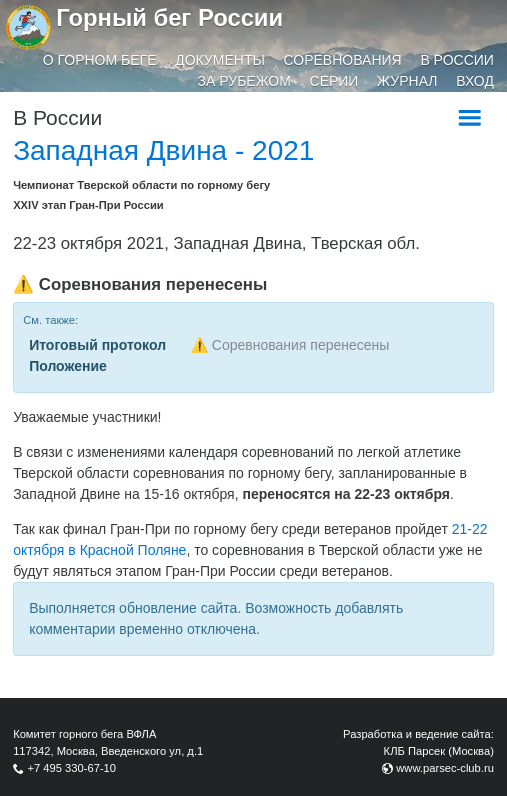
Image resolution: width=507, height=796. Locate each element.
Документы (220, 60)
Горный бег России (169, 17)
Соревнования (343, 60)
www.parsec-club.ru (445, 768)
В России (457, 60)
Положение (68, 366)
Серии (334, 81)
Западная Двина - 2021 (163, 150)
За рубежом (244, 81)
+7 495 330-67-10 (71, 768)
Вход (475, 81)
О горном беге (100, 60)
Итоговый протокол (97, 345)
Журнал (407, 81)
